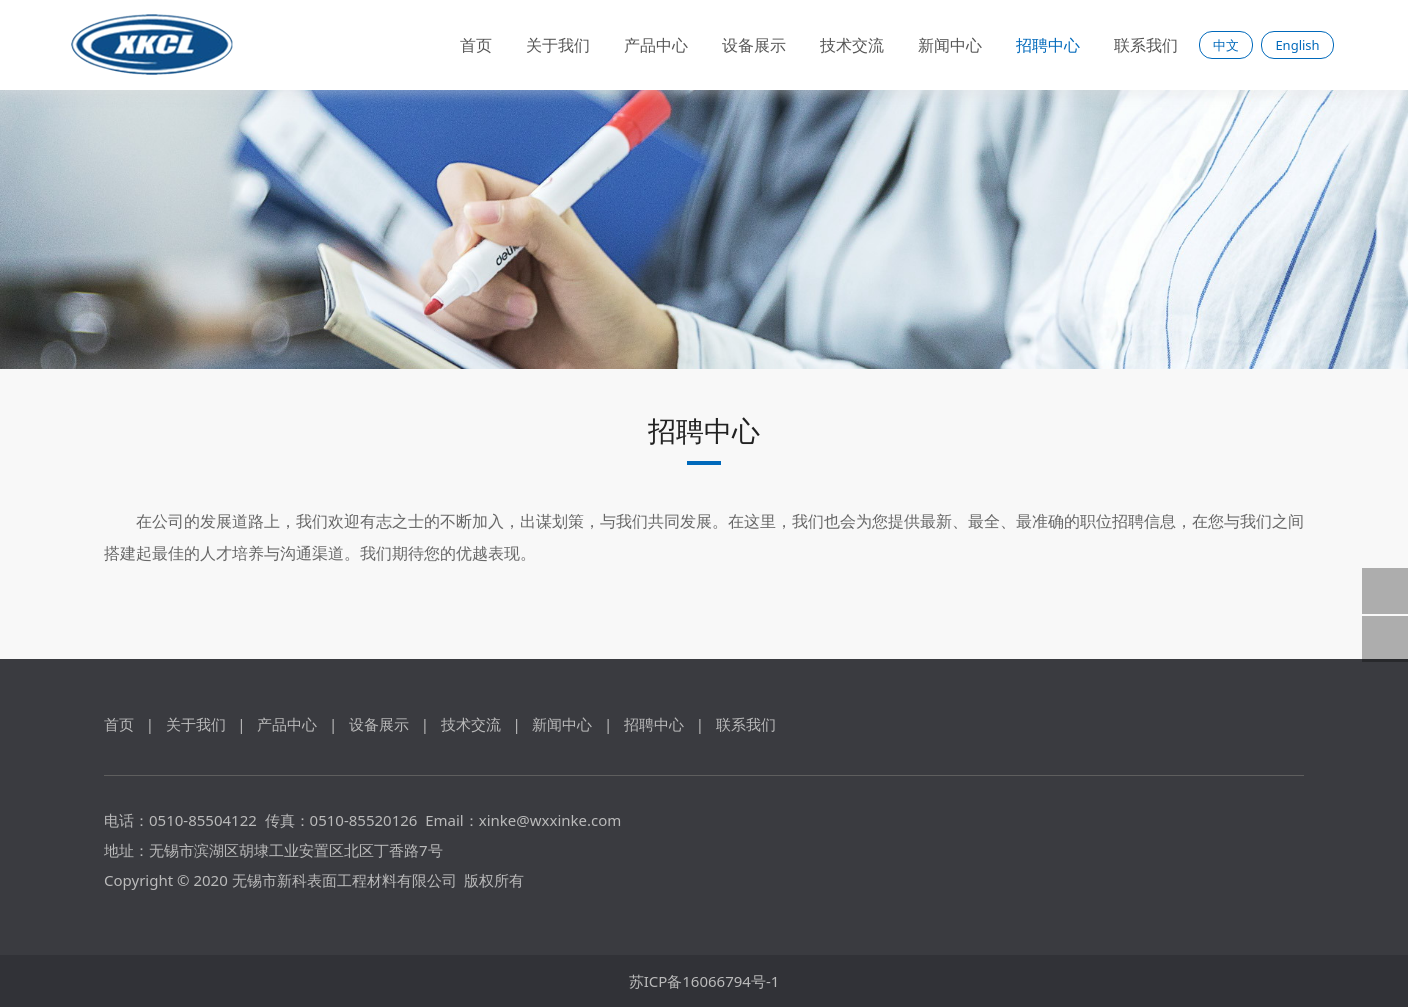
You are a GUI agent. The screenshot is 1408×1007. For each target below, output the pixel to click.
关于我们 (558, 45)
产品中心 (656, 45)
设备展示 (754, 45)
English (1297, 45)
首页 (476, 45)
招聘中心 (1048, 45)
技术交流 (852, 45)
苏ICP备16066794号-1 (704, 981)
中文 (1226, 45)
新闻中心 (950, 45)
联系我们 (1146, 45)
